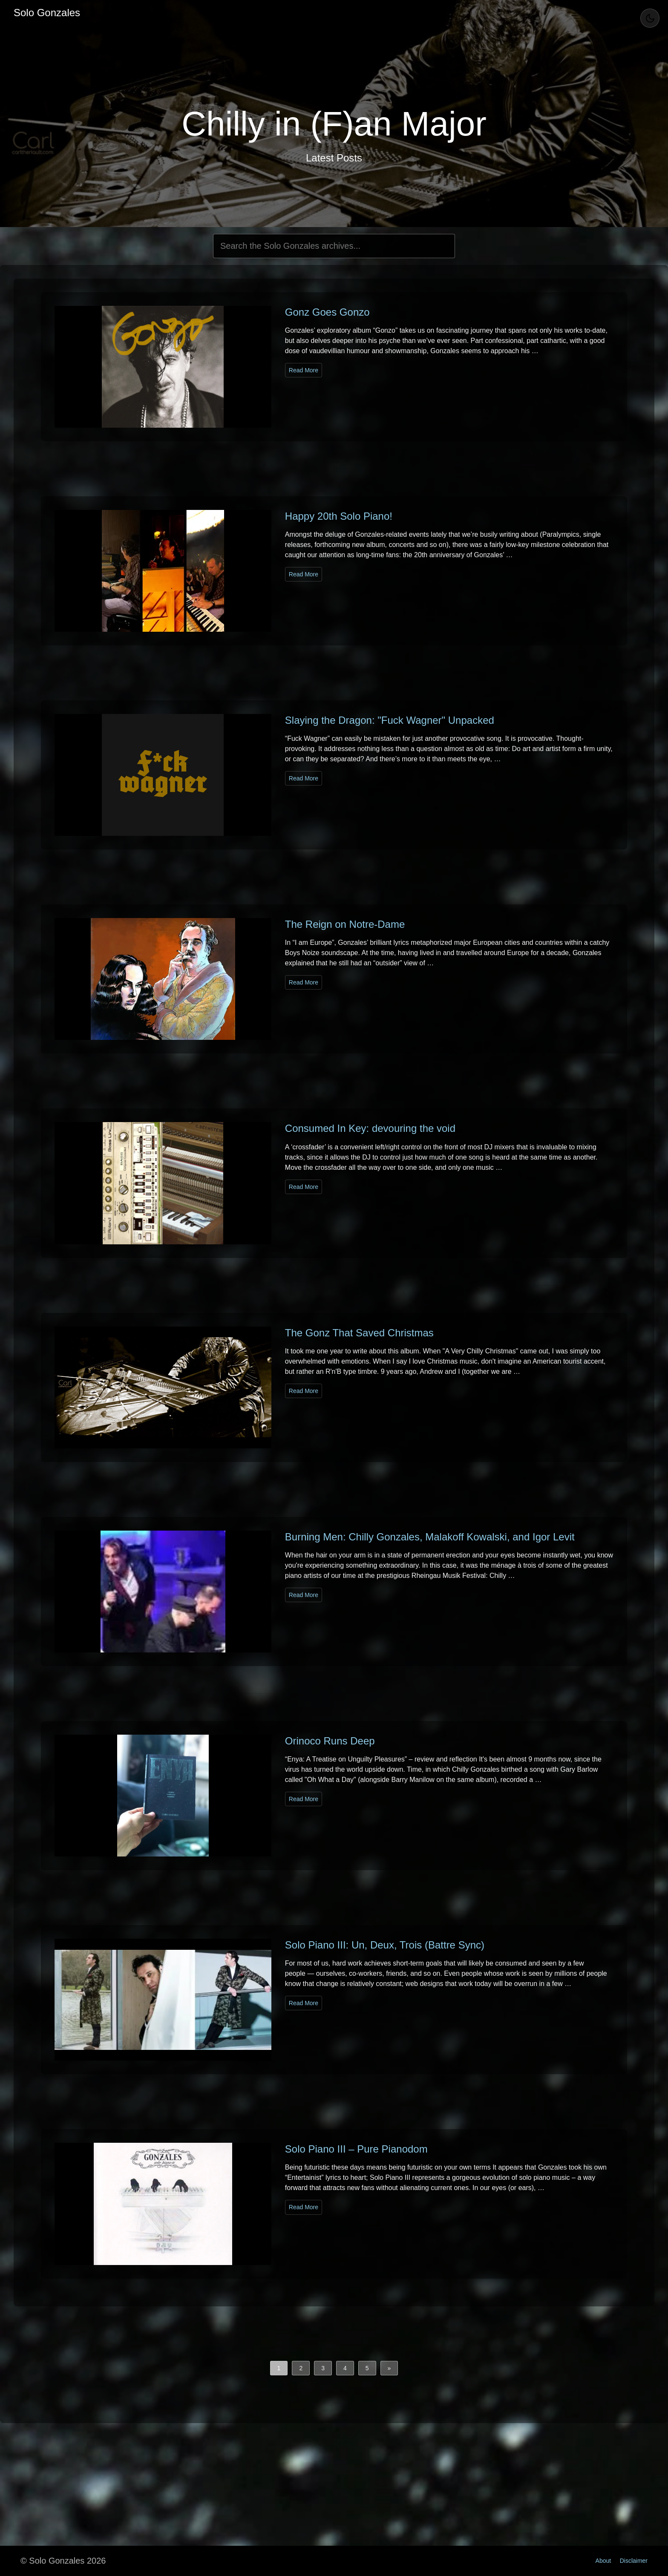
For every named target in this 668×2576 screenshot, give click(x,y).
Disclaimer (634, 2560)
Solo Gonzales (47, 12)
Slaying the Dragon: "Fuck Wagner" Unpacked (389, 720)
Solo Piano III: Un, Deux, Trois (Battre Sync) (384, 1945)
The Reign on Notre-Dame (345, 924)
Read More (303, 370)
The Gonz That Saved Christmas (359, 1332)
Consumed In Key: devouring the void (370, 1128)
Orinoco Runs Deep (330, 1741)
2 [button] (300, 2368)
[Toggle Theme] (649, 18)
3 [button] (323, 2368)
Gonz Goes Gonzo (327, 312)
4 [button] (345, 2368)
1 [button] (279, 2368)
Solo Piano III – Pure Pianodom (356, 2149)
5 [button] (367, 2368)
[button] (389, 2368)
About (603, 2560)
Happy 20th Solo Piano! (338, 516)
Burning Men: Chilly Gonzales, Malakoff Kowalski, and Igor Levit (430, 1537)
